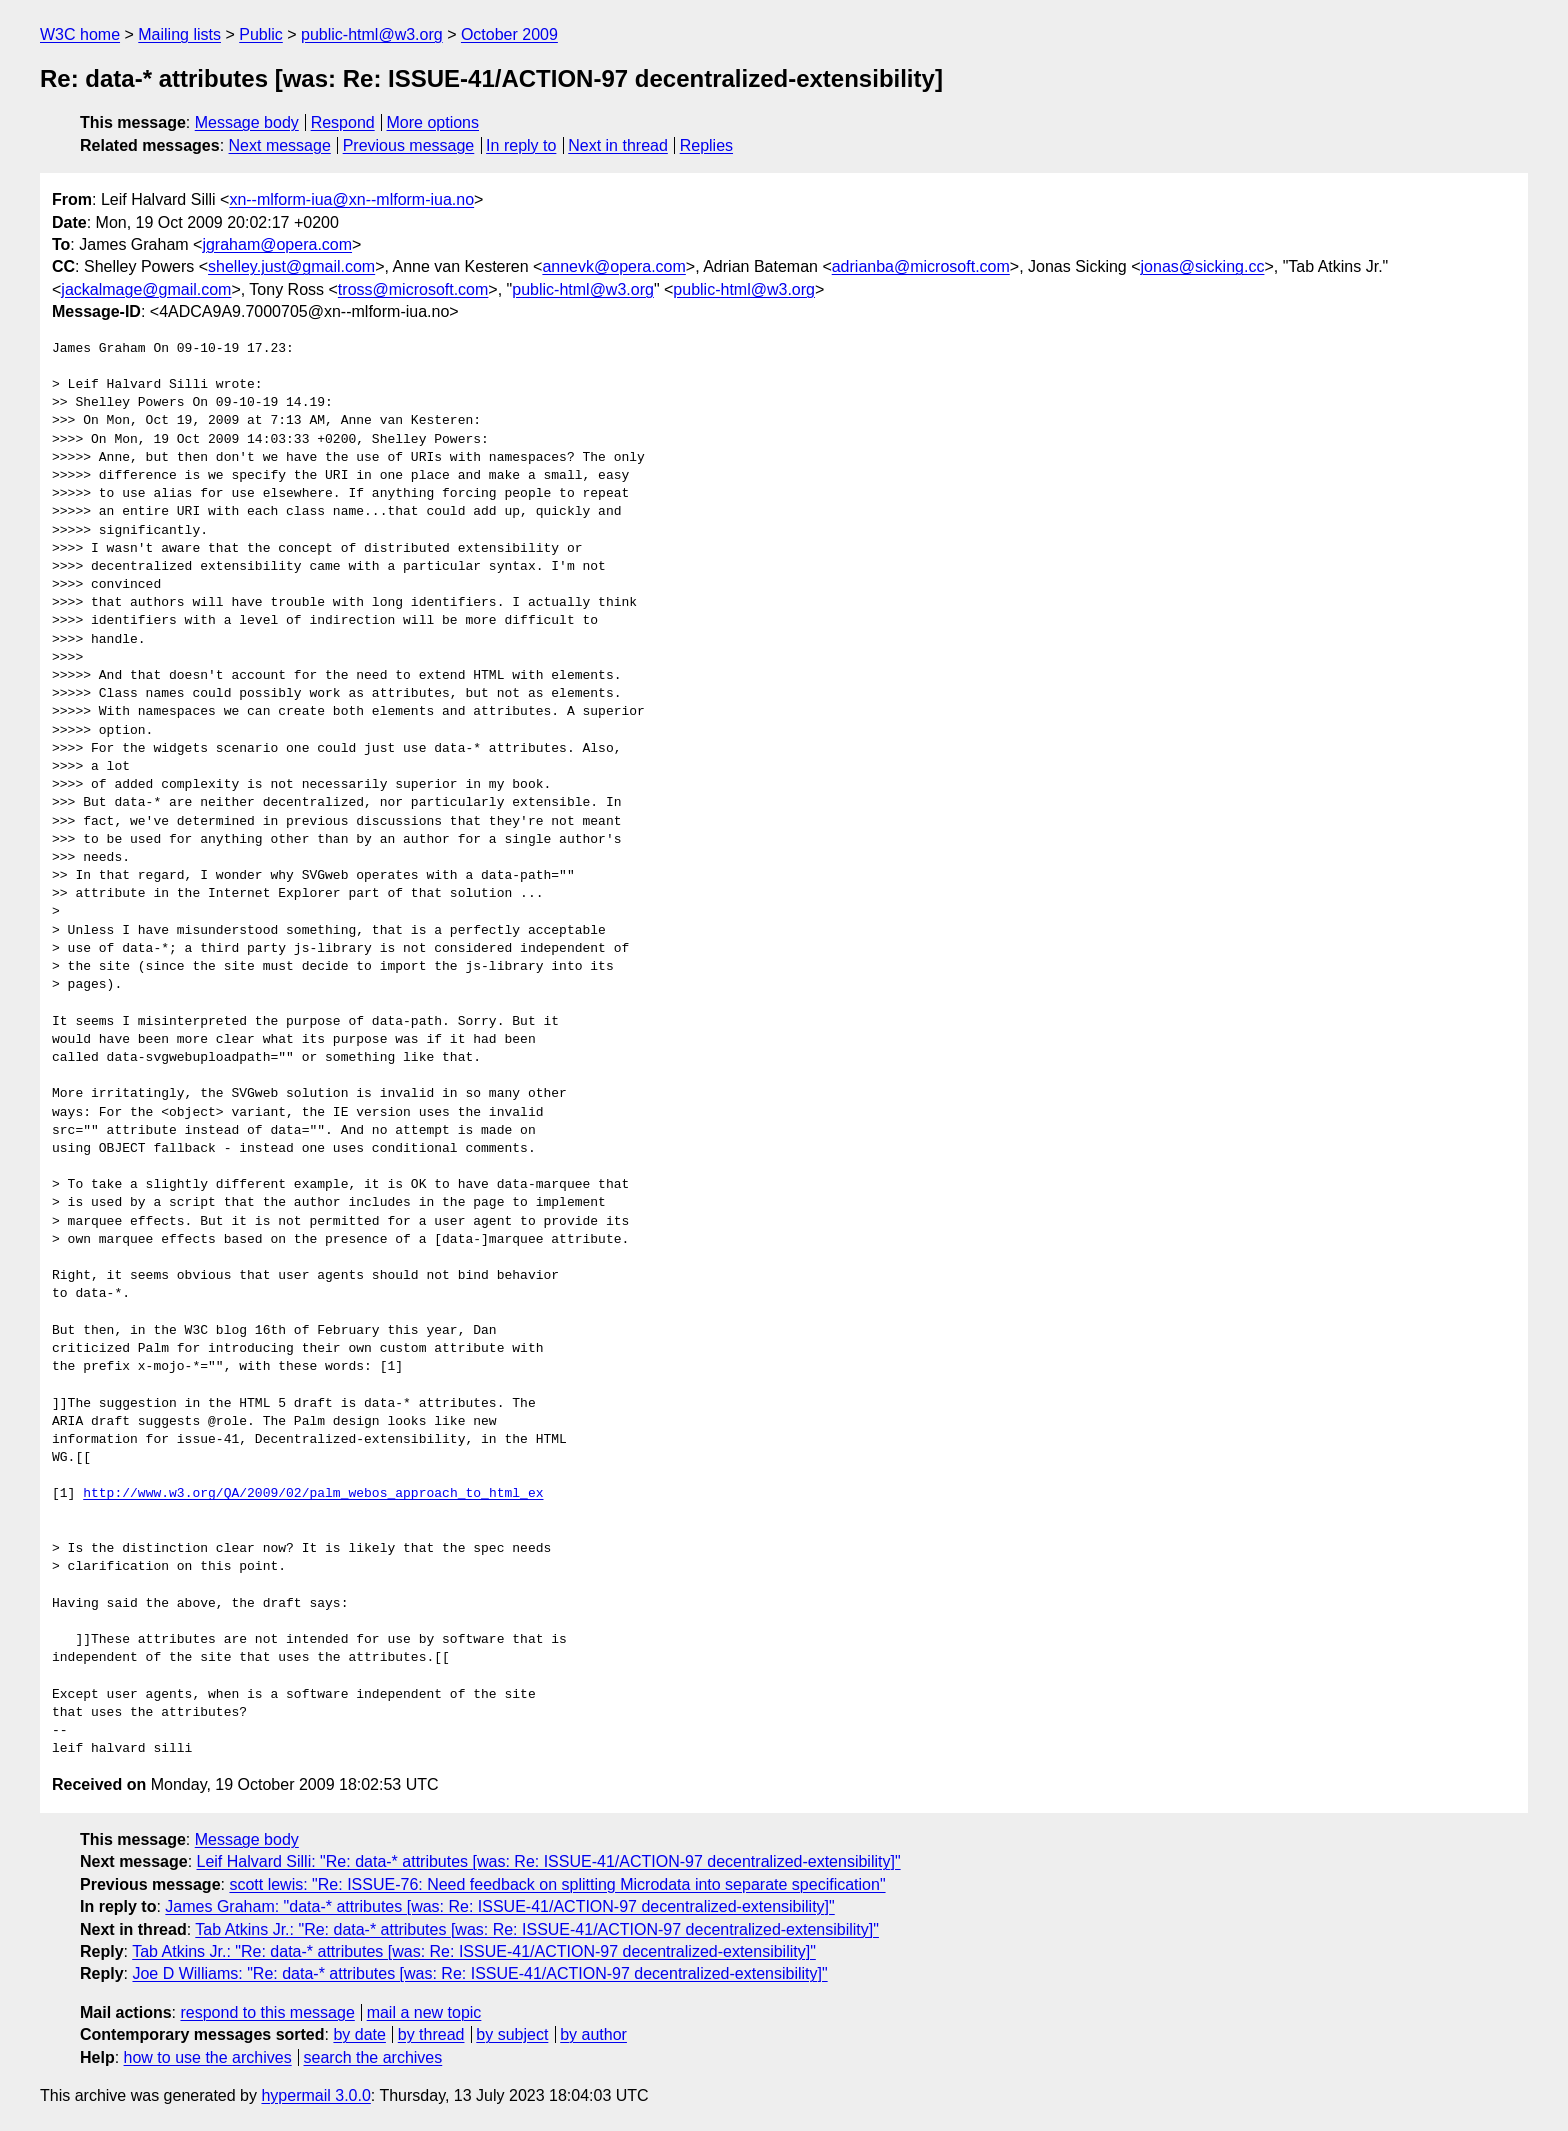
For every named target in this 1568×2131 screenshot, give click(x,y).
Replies (706, 145)
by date (359, 2034)
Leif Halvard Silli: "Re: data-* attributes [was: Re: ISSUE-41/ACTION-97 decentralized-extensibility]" (549, 1861)
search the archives (373, 2057)
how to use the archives (208, 2057)
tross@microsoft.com (413, 289)
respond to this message (267, 2012)
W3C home (80, 34)
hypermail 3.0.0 (315, 2095)
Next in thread (618, 145)
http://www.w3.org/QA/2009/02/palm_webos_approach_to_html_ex (313, 1494)
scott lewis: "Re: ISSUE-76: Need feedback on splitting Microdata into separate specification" (557, 1884)
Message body (247, 122)
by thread (431, 2034)
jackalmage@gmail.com (146, 289)
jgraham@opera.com (277, 244)
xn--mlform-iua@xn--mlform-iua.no (351, 199)
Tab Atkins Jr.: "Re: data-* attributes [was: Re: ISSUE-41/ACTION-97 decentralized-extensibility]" (537, 1929)
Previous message (409, 145)
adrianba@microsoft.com (921, 266)
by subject (512, 2034)
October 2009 (509, 34)
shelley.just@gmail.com (291, 266)
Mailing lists (179, 34)
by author (593, 2034)
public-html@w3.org (372, 34)
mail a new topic (424, 2012)
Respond (343, 122)
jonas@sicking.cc (1203, 266)
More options (433, 122)
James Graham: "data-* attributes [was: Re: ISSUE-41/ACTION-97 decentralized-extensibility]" (499, 1906)
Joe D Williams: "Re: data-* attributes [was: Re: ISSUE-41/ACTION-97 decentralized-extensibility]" (479, 1973)
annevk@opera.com (613, 266)
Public (261, 34)
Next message (280, 145)
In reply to (521, 145)
